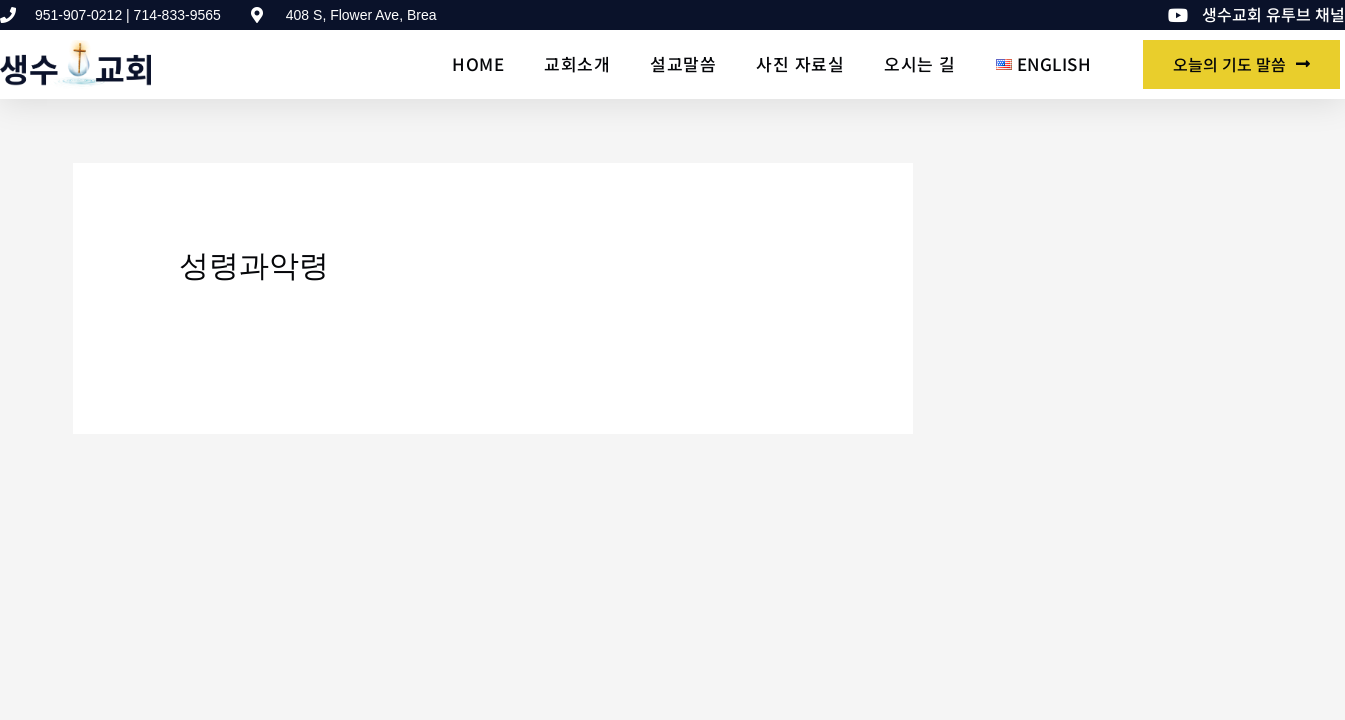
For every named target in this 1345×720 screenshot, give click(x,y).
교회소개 (577, 63)
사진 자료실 (800, 63)
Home (478, 63)
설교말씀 (683, 63)
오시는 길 (920, 63)
